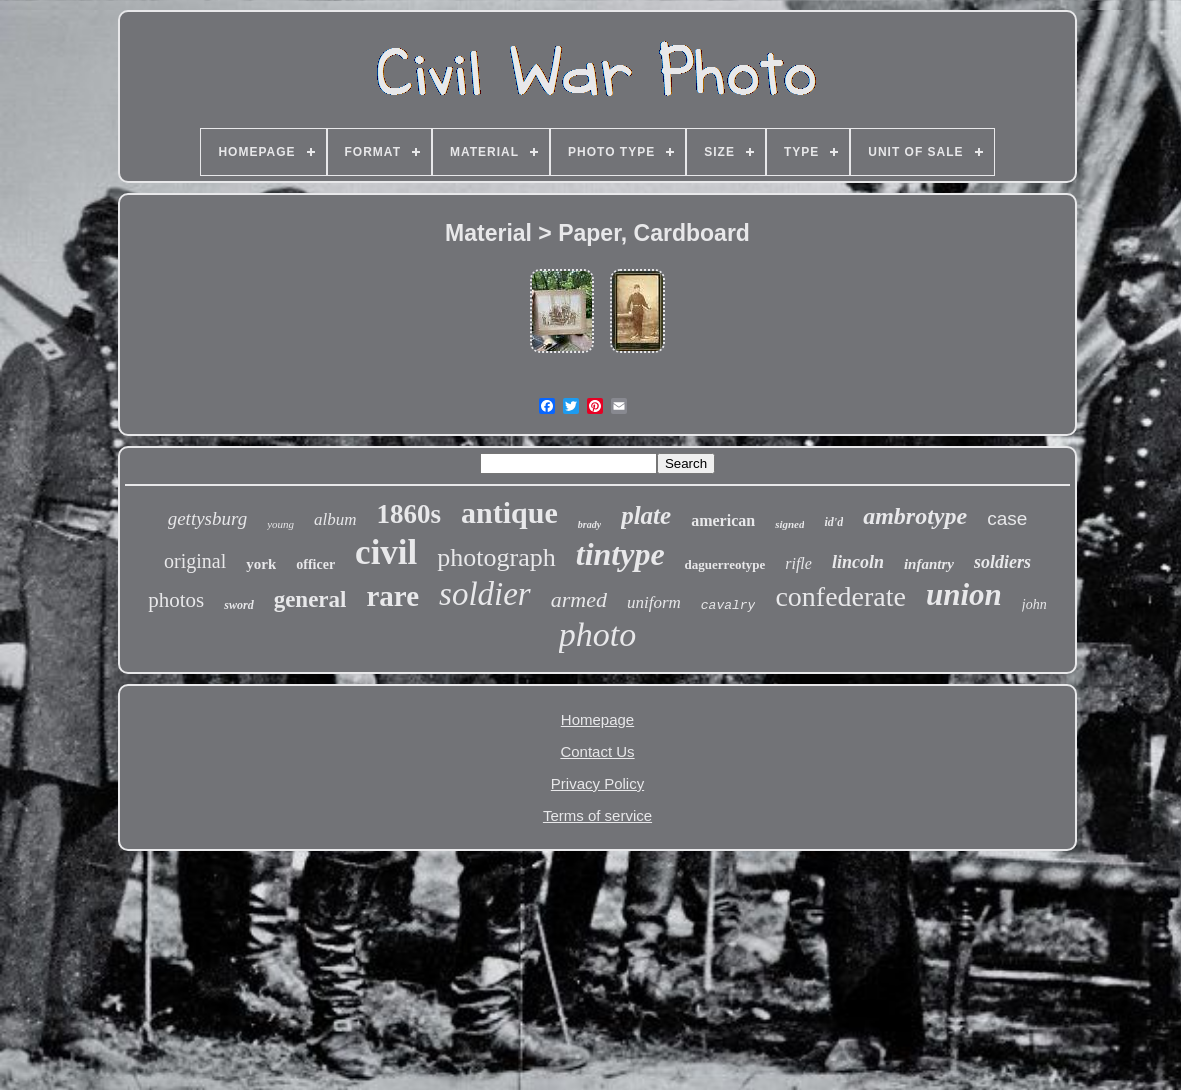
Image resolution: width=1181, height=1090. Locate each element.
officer (315, 564)
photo (597, 634)
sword (238, 605)
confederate (840, 596)
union (964, 594)
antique (509, 512)
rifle (798, 563)
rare (392, 596)
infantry (929, 564)
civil (386, 552)
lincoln (858, 562)
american (723, 520)
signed (789, 524)
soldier (485, 594)
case (1007, 518)
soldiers (1002, 562)
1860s (409, 514)
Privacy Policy (597, 783)
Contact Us (597, 751)
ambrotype (915, 516)
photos (176, 600)
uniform (654, 602)
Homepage (597, 719)
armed (579, 599)
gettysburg (208, 518)
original (195, 561)
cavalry (728, 605)
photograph (496, 557)
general (310, 599)
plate (646, 515)
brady (589, 524)
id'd (833, 522)
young (280, 524)
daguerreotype (725, 564)
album (335, 519)
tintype (620, 554)
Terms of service (597, 815)
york (261, 564)
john (1034, 604)
